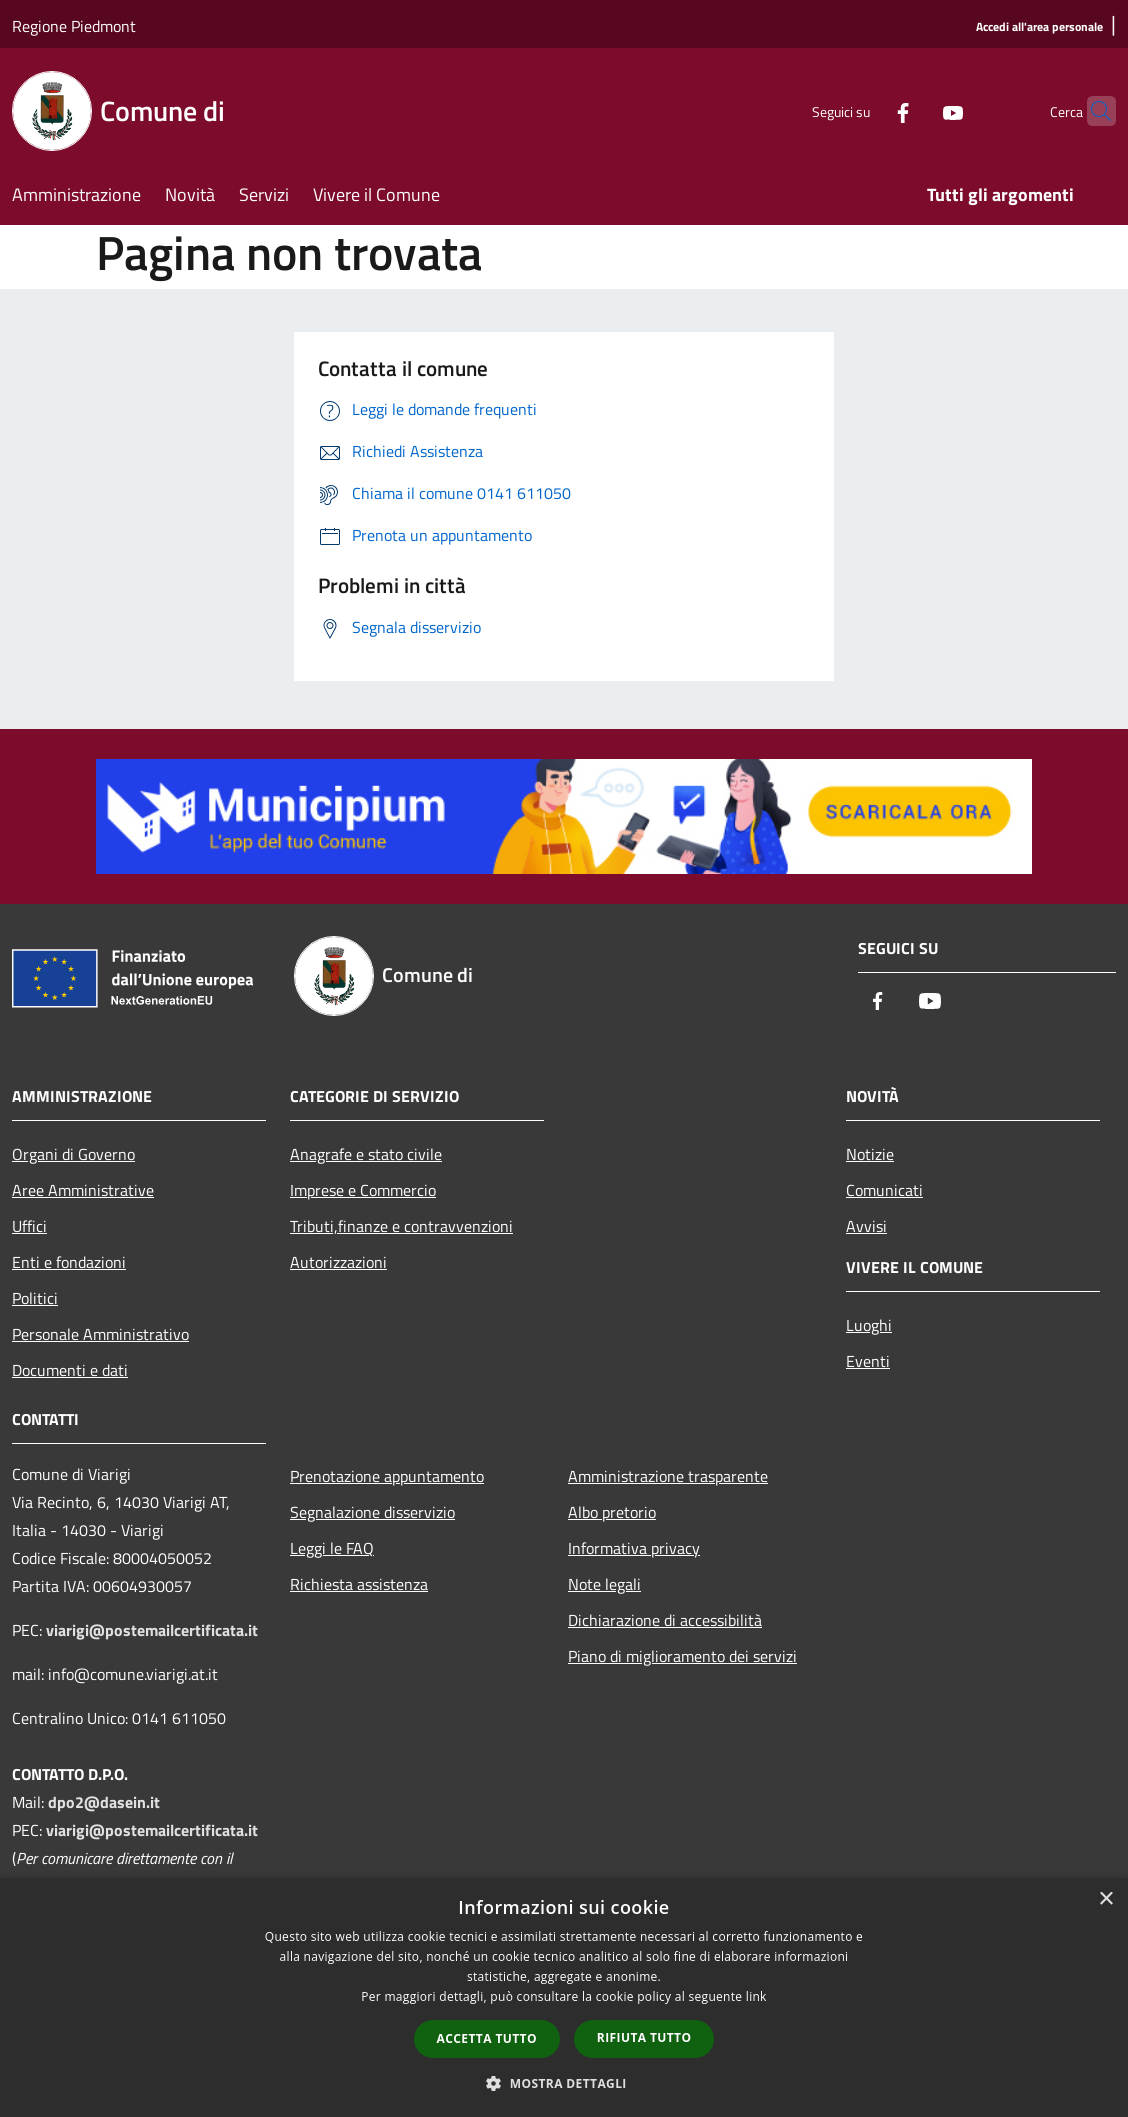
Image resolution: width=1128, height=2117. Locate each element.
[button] (564, 2083)
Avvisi (866, 1226)
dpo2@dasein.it (104, 1802)
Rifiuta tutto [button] (644, 2037)
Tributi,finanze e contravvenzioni (401, 1226)
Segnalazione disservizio (372, 1512)
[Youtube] (914, 110)
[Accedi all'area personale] (1039, 27)
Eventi (868, 1361)
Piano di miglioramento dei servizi (682, 1656)
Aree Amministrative (83, 1190)
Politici (35, 1298)
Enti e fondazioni (69, 1262)
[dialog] (564, 1997)
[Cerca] (1092, 111)
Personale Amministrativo (100, 1334)
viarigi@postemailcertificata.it (152, 1630)
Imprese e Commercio (363, 1190)
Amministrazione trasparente (668, 1476)
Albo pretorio (612, 1512)
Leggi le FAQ (332, 1548)
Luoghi (869, 1325)
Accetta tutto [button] (487, 2038)
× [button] (1105, 1899)
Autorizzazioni (338, 1262)
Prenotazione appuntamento (387, 1476)
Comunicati (884, 1190)
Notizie (870, 1154)
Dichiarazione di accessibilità (665, 1620)
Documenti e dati (70, 1370)
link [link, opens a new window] (756, 1996)
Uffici (29, 1226)
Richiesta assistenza (359, 1584)
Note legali (604, 1584)
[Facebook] (864, 110)
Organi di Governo (73, 1154)
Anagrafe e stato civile (366, 1154)
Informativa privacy (634, 1548)
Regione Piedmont (74, 26)
